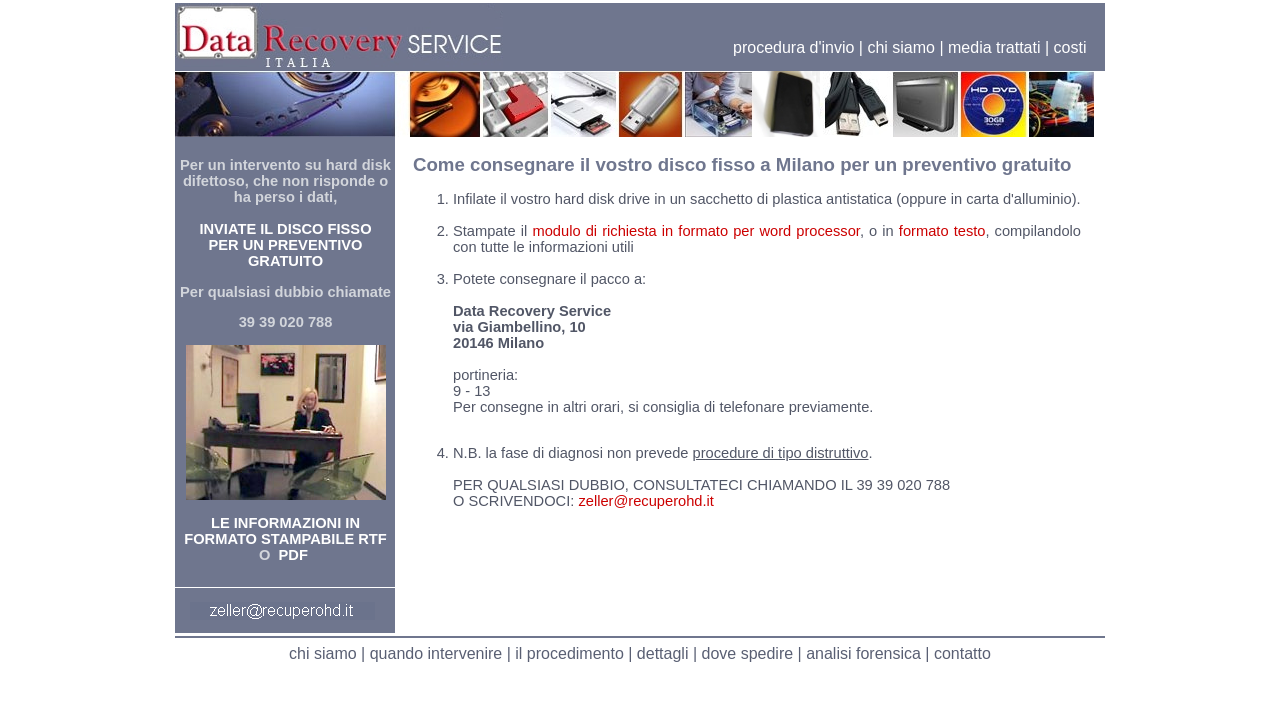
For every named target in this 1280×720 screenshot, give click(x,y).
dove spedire (748, 653)
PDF (291, 555)
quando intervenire (436, 653)
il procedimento (569, 653)
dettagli (663, 653)
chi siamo (901, 47)
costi (1070, 47)
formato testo (942, 231)
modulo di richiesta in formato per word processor (695, 231)
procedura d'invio (793, 47)
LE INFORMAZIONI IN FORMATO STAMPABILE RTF (285, 531)
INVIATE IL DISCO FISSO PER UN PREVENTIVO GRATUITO (285, 245)
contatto (962, 653)
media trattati (994, 47)
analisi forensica (863, 653)
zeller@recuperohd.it (645, 501)
